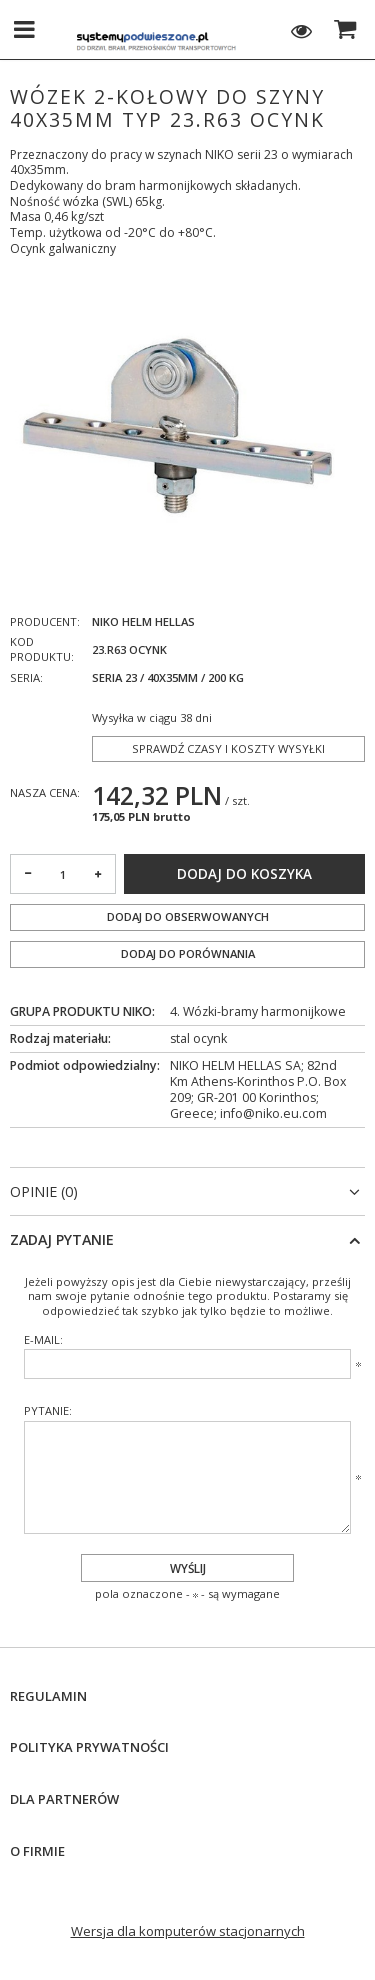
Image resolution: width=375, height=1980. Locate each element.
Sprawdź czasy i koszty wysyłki (228, 748)
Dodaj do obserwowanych (188, 916)
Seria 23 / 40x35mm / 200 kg (168, 678)
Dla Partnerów (64, 1799)
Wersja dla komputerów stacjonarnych (188, 1931)
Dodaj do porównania (188, 953)
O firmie (37, 1851)
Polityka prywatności (89, 1747)
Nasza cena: (45, 792)
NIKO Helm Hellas (143, 622)
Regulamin (48, 1696)
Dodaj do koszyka (244, 874)
